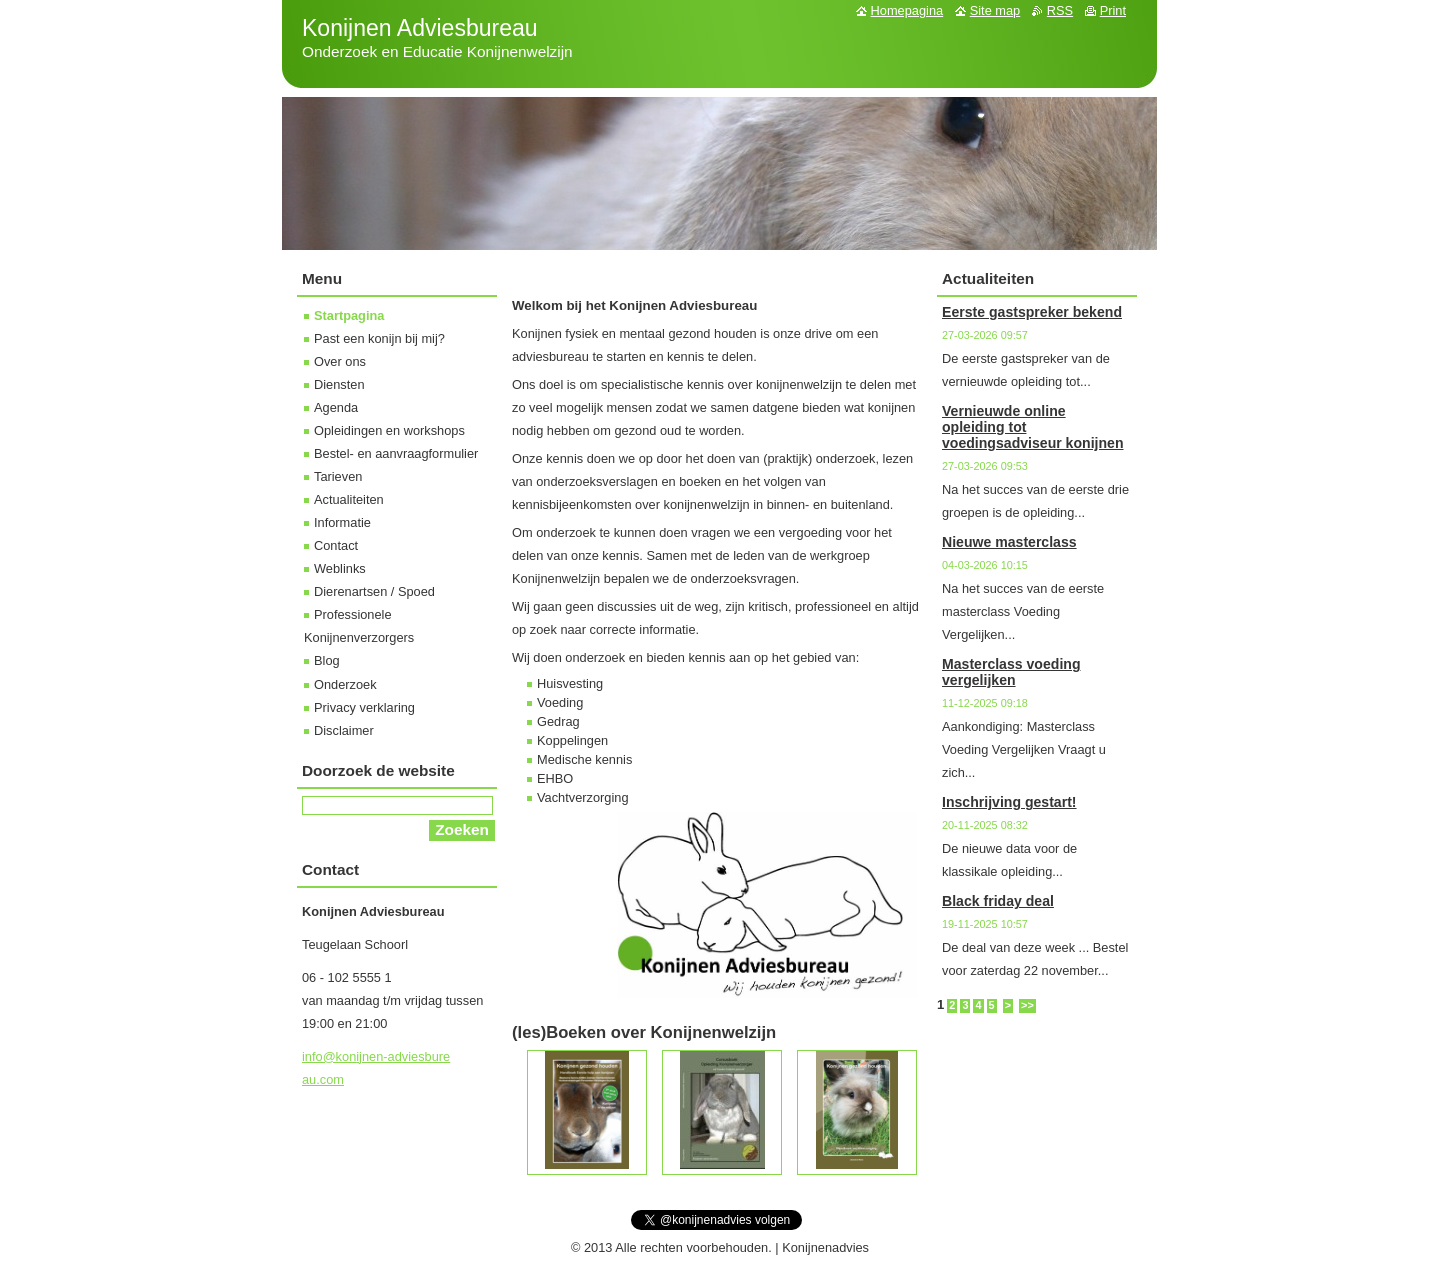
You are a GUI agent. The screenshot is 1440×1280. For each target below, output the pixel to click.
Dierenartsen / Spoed (374, 591)
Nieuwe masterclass (1009, 542)
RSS (1060, 10)
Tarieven (338, 476)
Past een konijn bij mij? (379, 338)
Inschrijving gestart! (1009, 802)
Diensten (339, 384)
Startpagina (349, 315)
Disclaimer (344, 730)
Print (1113, 10)
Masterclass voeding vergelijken (1011, 672)
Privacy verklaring (364, 707)
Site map (995, 10)
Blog (327, 660)
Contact (336, 545)
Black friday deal (998, 901)
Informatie (342, 522)
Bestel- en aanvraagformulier (396, 453)
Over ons (340, 361)
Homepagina (907, 10)
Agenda (336, 407)
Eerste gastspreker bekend (1032, 312)
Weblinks (340, 568)
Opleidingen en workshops (389, 430)
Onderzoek (345, 684)
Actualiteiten (349, 499)
